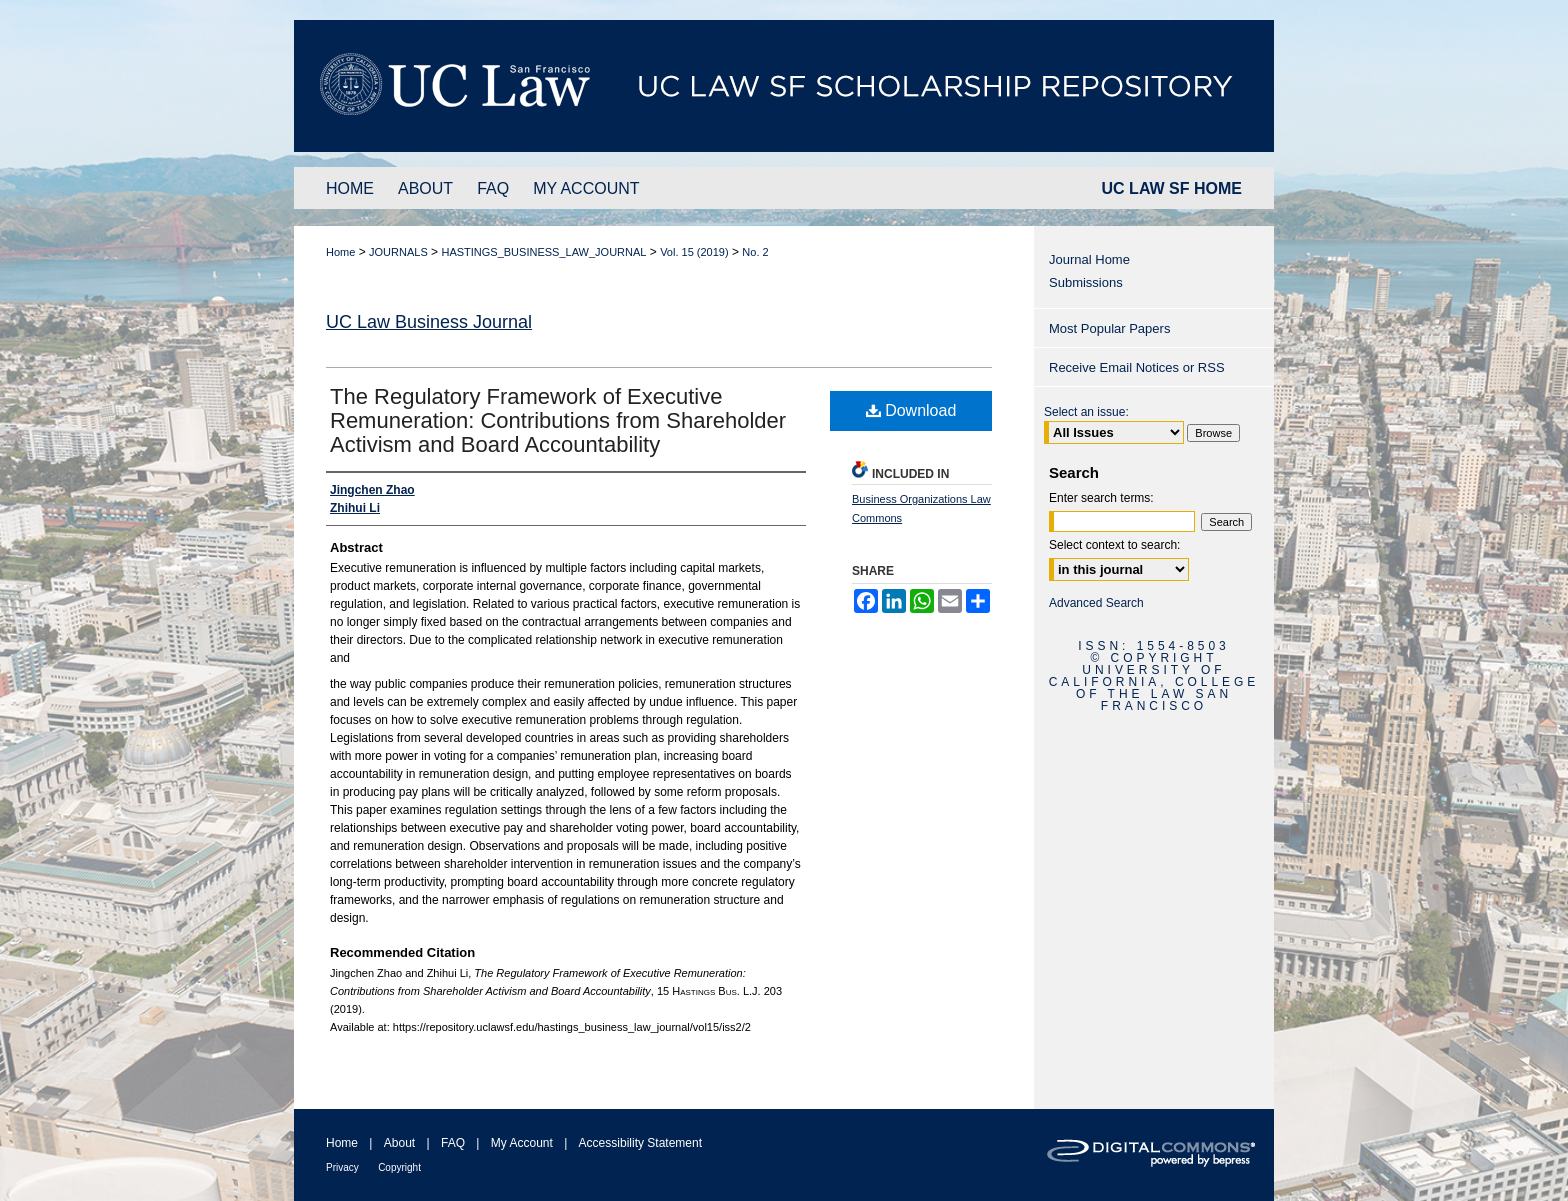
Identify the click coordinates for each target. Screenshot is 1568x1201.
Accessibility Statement (640, 1143)
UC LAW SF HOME (1172, 188)
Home (340, 252)
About (399, 1143)
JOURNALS (398, 252)
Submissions (1086, 282)
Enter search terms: (1101, 498)
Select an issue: (1086, 412)
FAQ (453, 1143)
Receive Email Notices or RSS (1137, 367)
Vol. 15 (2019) (694, 252)
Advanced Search (1096, 603)
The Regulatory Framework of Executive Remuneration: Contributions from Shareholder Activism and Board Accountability (558, 420)
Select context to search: (1114, 545)
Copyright (399, 1167)
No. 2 (755, 252)
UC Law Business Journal (429, 322)
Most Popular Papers (1109, 328)
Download (911, 410)
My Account (522, 1143)
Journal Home (1089, 259)
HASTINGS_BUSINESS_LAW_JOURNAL (543, 252)
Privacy (342, 1167)
